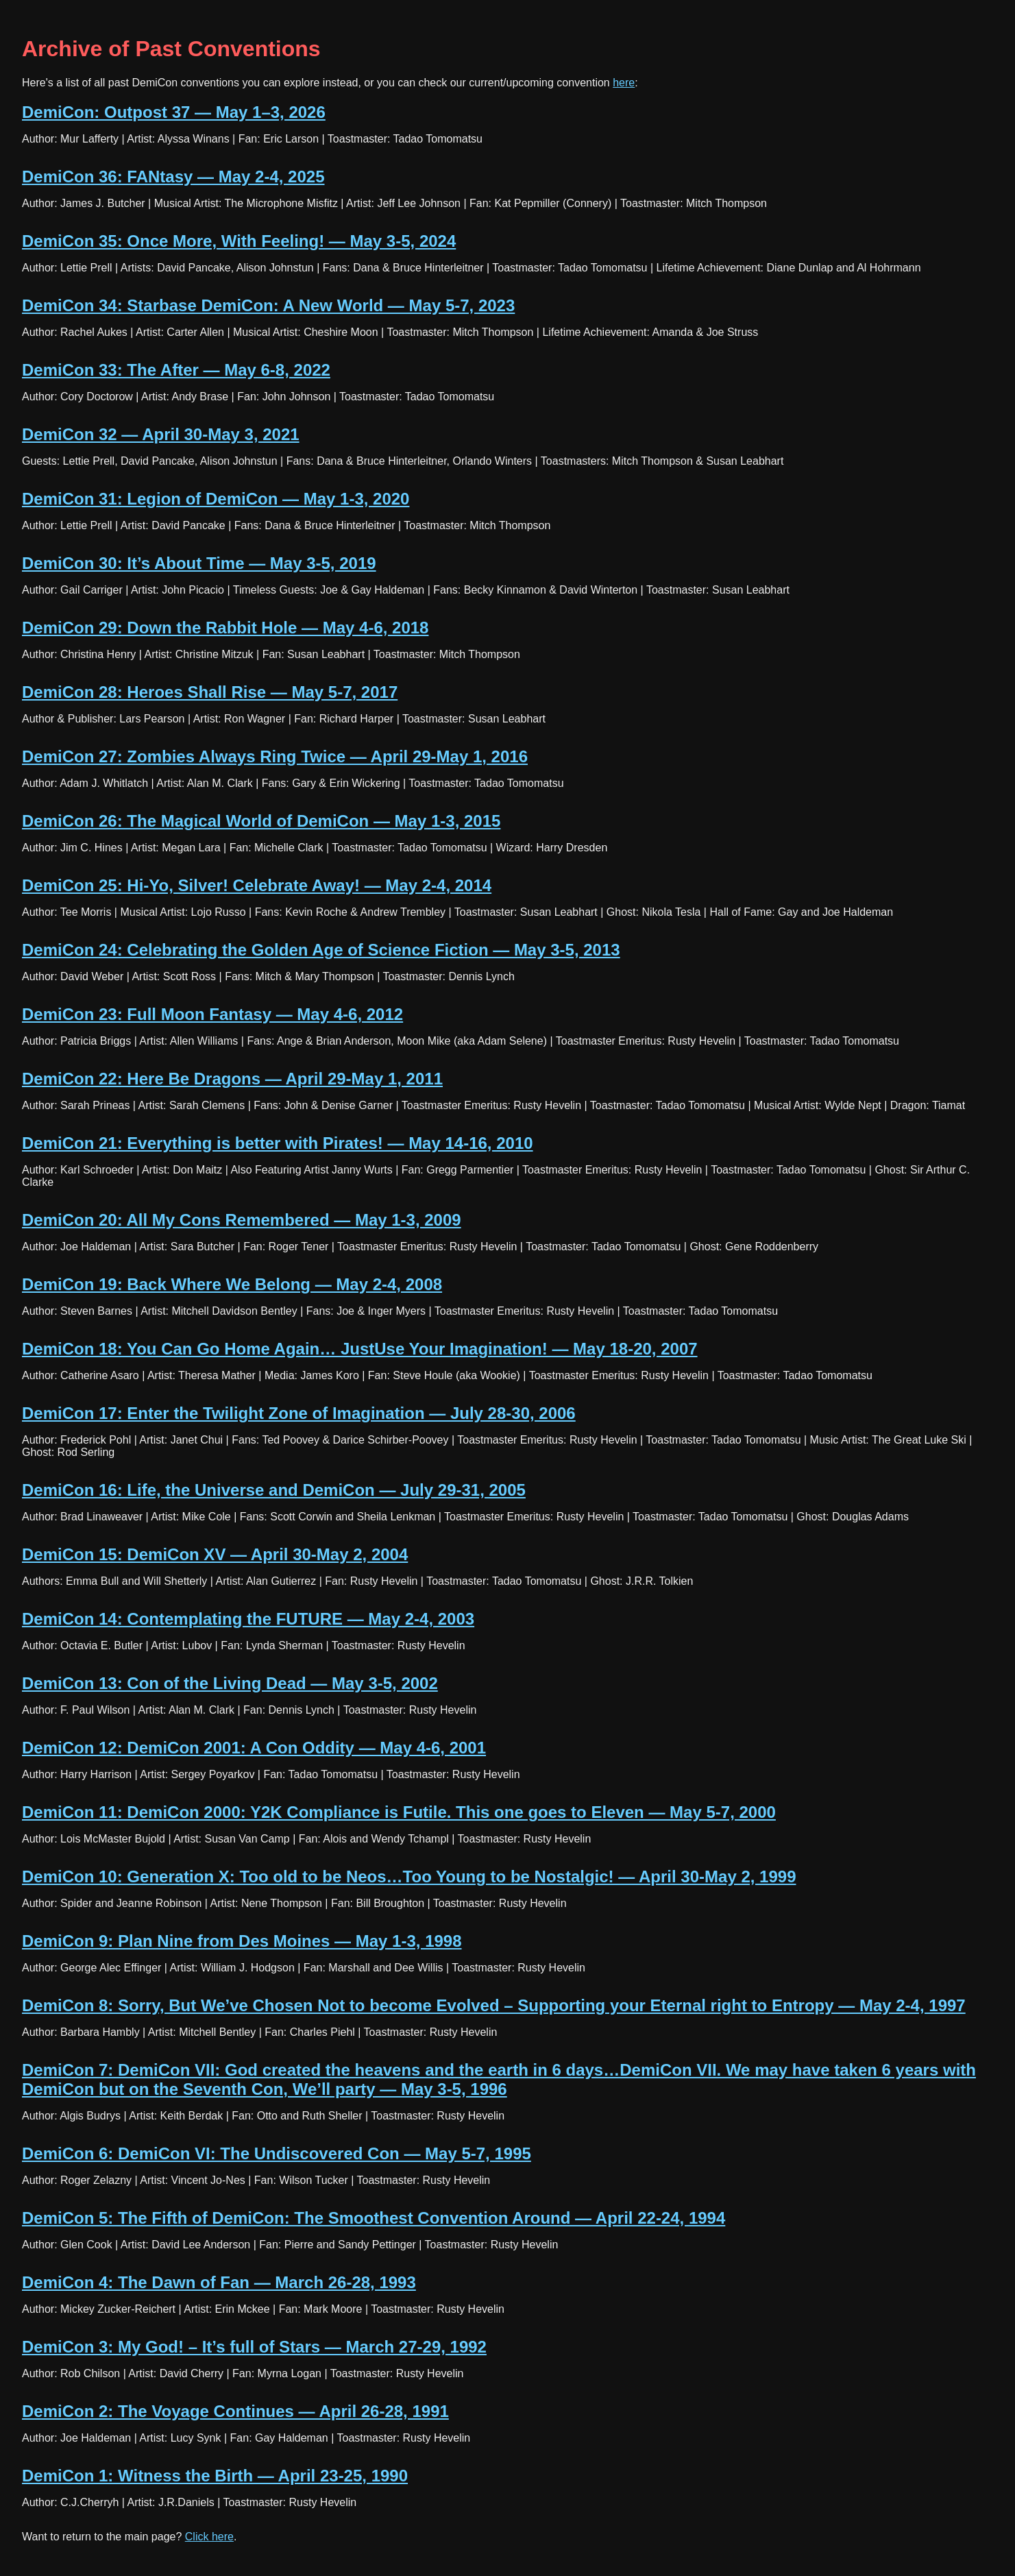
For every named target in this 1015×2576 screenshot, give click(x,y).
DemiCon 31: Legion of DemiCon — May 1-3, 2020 (215, 498)
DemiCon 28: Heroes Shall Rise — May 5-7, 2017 (210, 692)
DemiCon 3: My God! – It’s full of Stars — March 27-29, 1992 (254, 2346)
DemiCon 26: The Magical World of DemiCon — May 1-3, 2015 (261, 821)
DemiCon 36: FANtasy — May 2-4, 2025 (173, 176)
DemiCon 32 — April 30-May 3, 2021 (160, 434)
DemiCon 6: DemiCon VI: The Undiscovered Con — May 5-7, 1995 (276, 2153)
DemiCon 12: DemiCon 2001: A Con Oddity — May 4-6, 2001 (254, 1747)
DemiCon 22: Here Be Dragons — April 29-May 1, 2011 (232, 1078)
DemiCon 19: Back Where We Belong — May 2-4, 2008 (232, 1284)
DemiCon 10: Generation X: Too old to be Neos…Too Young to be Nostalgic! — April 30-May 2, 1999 (409, 1876)
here (624, 82)
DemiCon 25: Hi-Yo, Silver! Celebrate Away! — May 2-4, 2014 (256, 885)
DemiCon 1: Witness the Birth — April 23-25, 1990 (215, 2475)
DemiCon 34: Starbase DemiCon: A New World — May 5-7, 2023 (268, 305)
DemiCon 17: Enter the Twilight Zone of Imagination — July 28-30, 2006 (299, 1413)
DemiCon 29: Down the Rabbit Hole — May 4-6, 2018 (225, 627)
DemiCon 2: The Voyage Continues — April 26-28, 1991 (235, 2411)
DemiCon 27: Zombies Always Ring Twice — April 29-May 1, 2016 (275, 756)
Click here (209, 2536)
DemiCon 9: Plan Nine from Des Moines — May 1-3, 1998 (242, 1941)
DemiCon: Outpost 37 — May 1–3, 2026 (174, 112)
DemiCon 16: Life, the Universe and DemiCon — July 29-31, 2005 (274, 1490)
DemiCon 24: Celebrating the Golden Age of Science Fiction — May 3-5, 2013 (321, 949)
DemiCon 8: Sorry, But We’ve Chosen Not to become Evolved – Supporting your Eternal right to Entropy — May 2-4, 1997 (494, 2005)
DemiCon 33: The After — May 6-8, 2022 (176, 370)
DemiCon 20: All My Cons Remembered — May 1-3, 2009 (241, 1220)
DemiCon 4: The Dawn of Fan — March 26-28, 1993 (219, 2282)
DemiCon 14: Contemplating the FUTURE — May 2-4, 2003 (248, 1618)
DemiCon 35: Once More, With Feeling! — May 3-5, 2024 (239, 241)
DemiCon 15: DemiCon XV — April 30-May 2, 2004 (215, 1554)
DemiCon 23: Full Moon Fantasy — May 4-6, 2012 (212, 1014)
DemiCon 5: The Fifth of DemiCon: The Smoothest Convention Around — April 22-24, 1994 (373, 2218)
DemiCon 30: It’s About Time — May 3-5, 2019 (199, 563)
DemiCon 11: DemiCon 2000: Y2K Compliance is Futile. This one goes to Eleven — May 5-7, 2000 (399, 1812)
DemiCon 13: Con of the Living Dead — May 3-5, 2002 (230, 1683)
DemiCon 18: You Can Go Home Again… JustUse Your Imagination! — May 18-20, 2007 (360, 1348)
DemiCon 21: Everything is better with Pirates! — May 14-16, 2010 (277, 1143)
